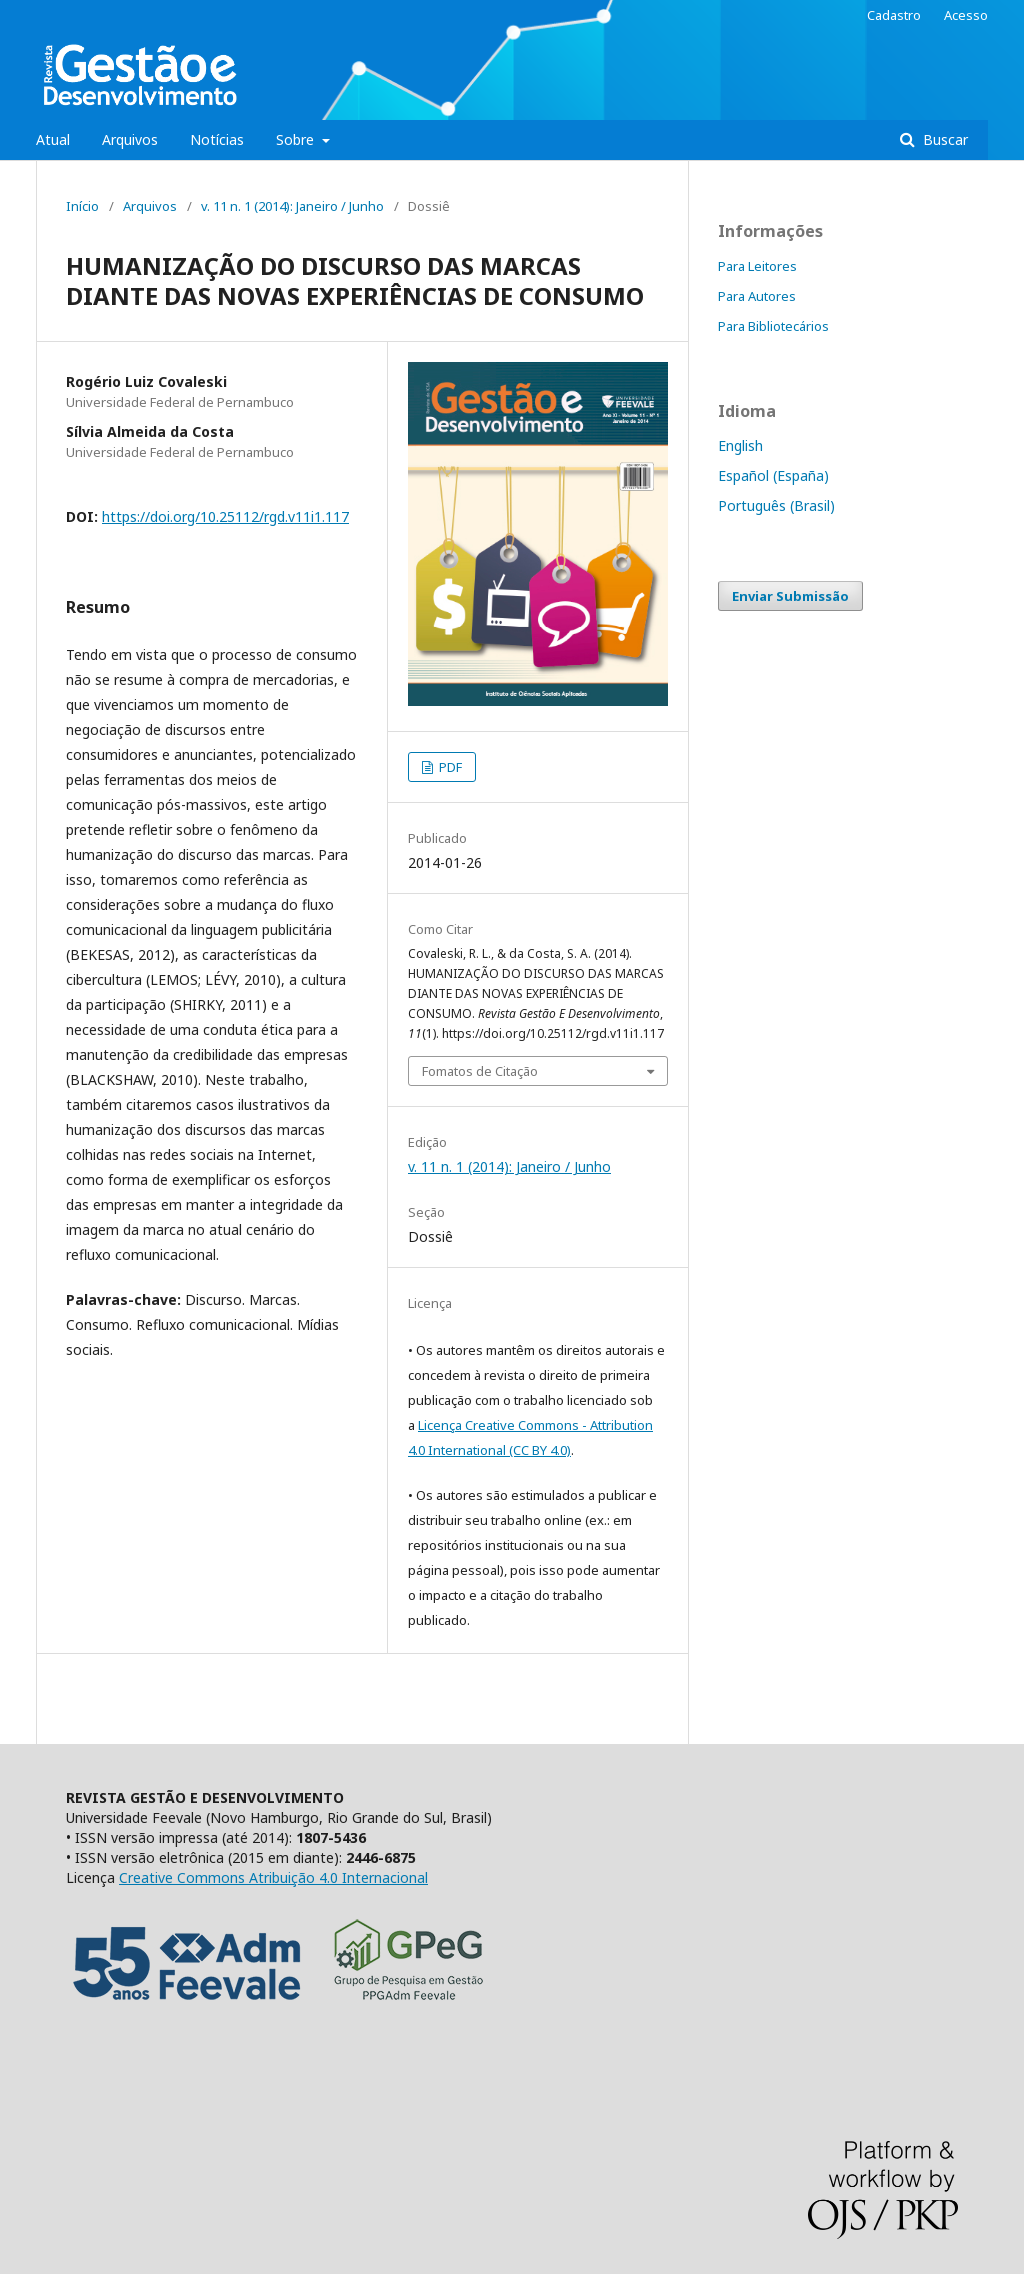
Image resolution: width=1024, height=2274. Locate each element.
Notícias (217, 139)
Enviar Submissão (790, 596)
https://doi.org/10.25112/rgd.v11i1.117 (225, 516)
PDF (449, 767)
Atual (53, 139)
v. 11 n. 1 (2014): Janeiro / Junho (292, 206)
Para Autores (757, 296)
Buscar (943, 139)
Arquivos (130, 139)
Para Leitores (757, 266)
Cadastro (894, 15)
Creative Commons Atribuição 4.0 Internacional (273, 1877)
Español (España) (773, 475)
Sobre (297, 139)
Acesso (966, 15)
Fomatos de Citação (480, 1071)
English (740, 445)
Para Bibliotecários (773, 326)
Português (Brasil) (776, 505)
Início (82, 206)
